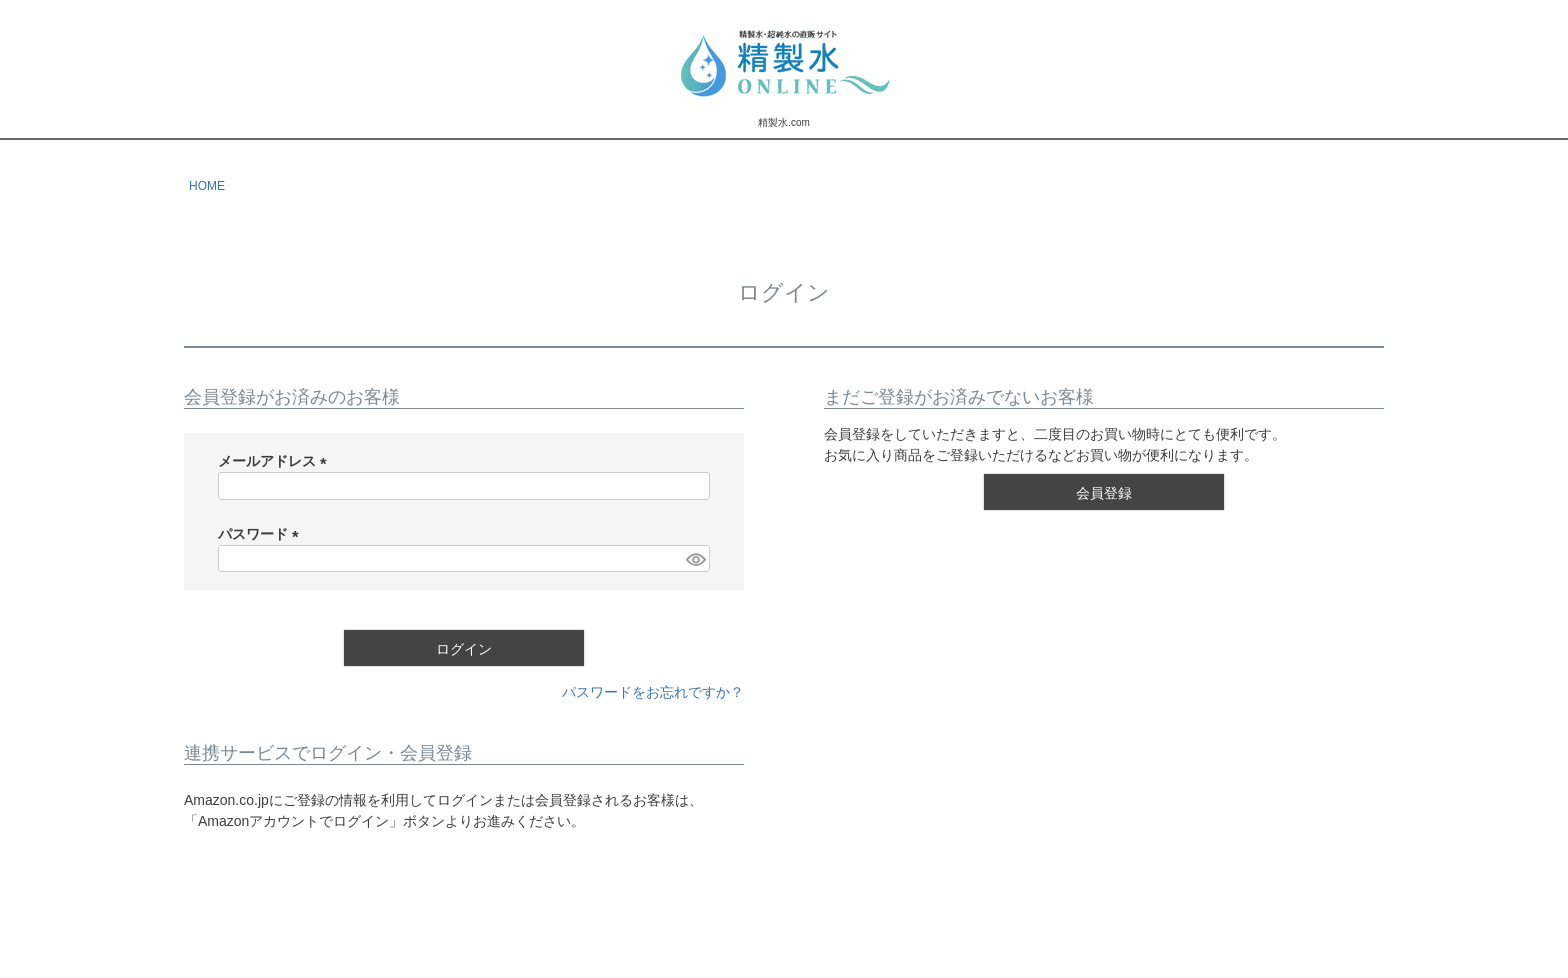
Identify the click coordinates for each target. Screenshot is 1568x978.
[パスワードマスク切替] (695, 559)
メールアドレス (276, 461)
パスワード (262, 534)
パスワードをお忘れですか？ (653, 692)
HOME (207, 186)
